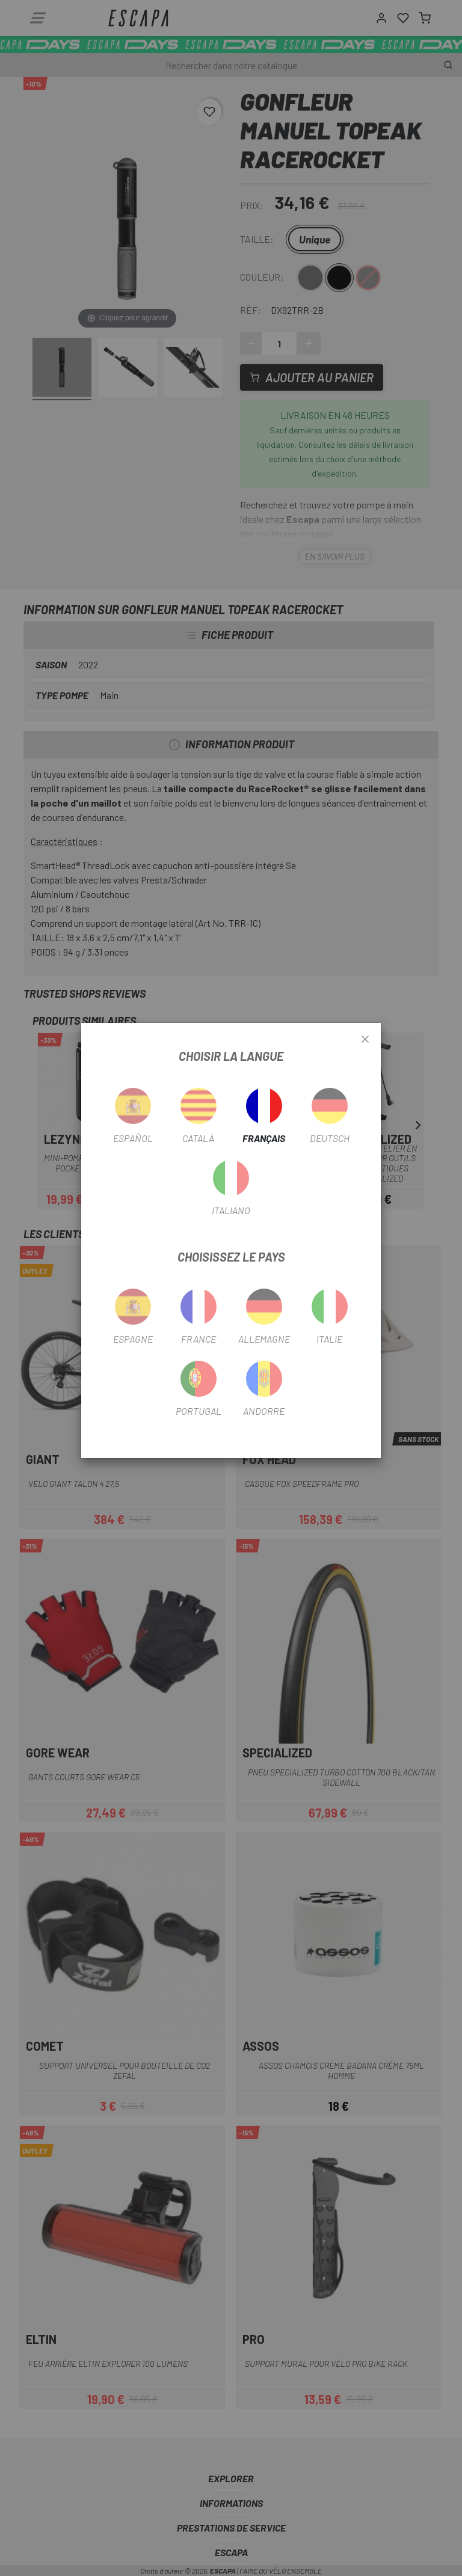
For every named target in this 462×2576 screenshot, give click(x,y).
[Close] (365, 1040)
